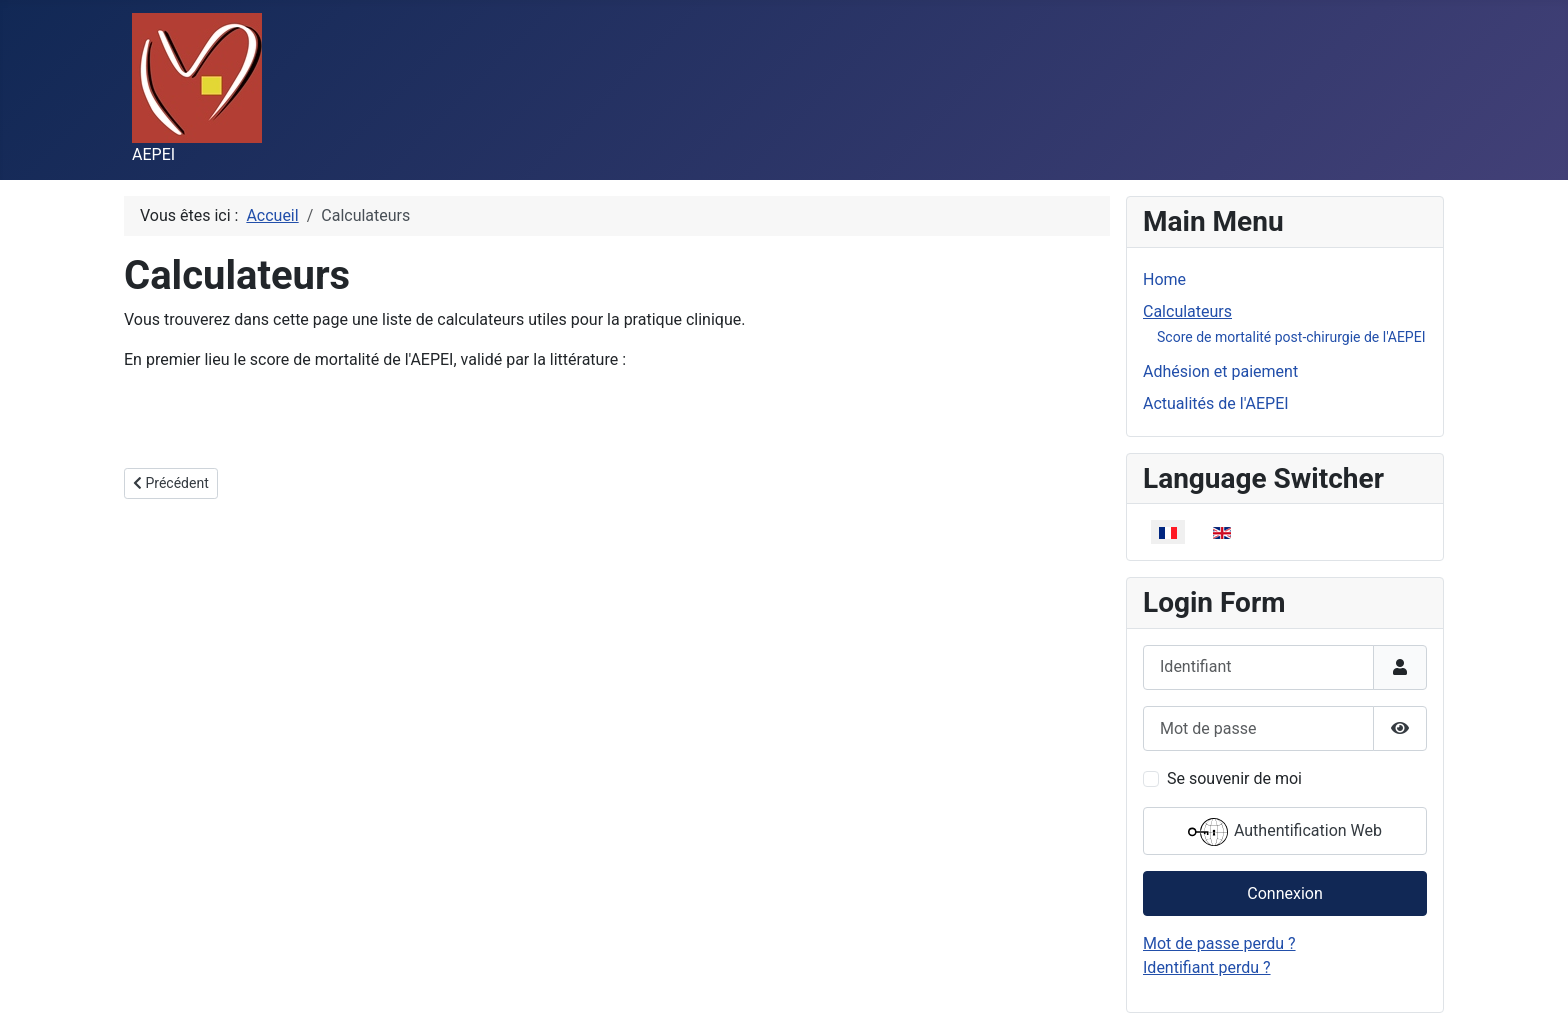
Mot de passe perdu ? (1219, 943)
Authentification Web (1285, 832)
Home (1164, 279)
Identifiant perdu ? (1207, 967)
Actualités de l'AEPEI (1216, 403)
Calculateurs (1187, 311)
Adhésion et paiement (1220, 371)
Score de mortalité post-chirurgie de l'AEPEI (1291, 337)
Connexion (1284, 893)
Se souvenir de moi (1234, 778)
